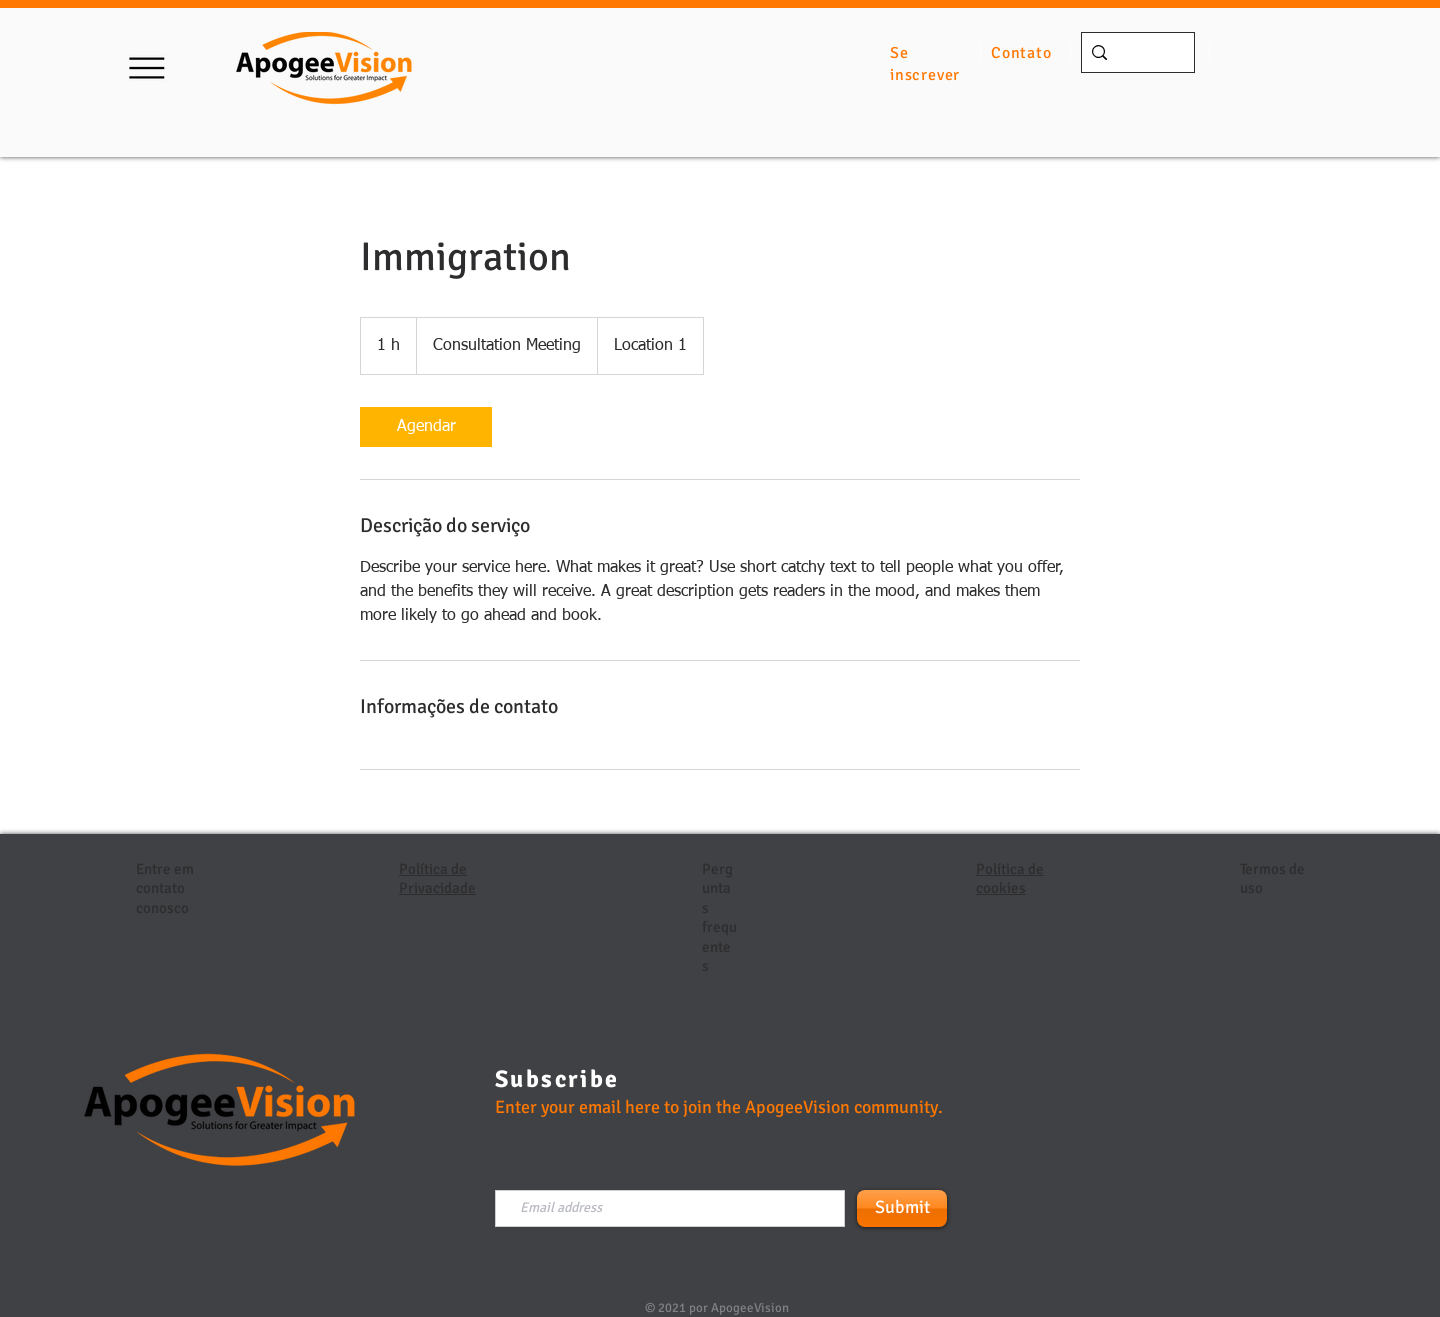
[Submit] (902, 1208)
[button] (147, 68)
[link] (426, 427)
